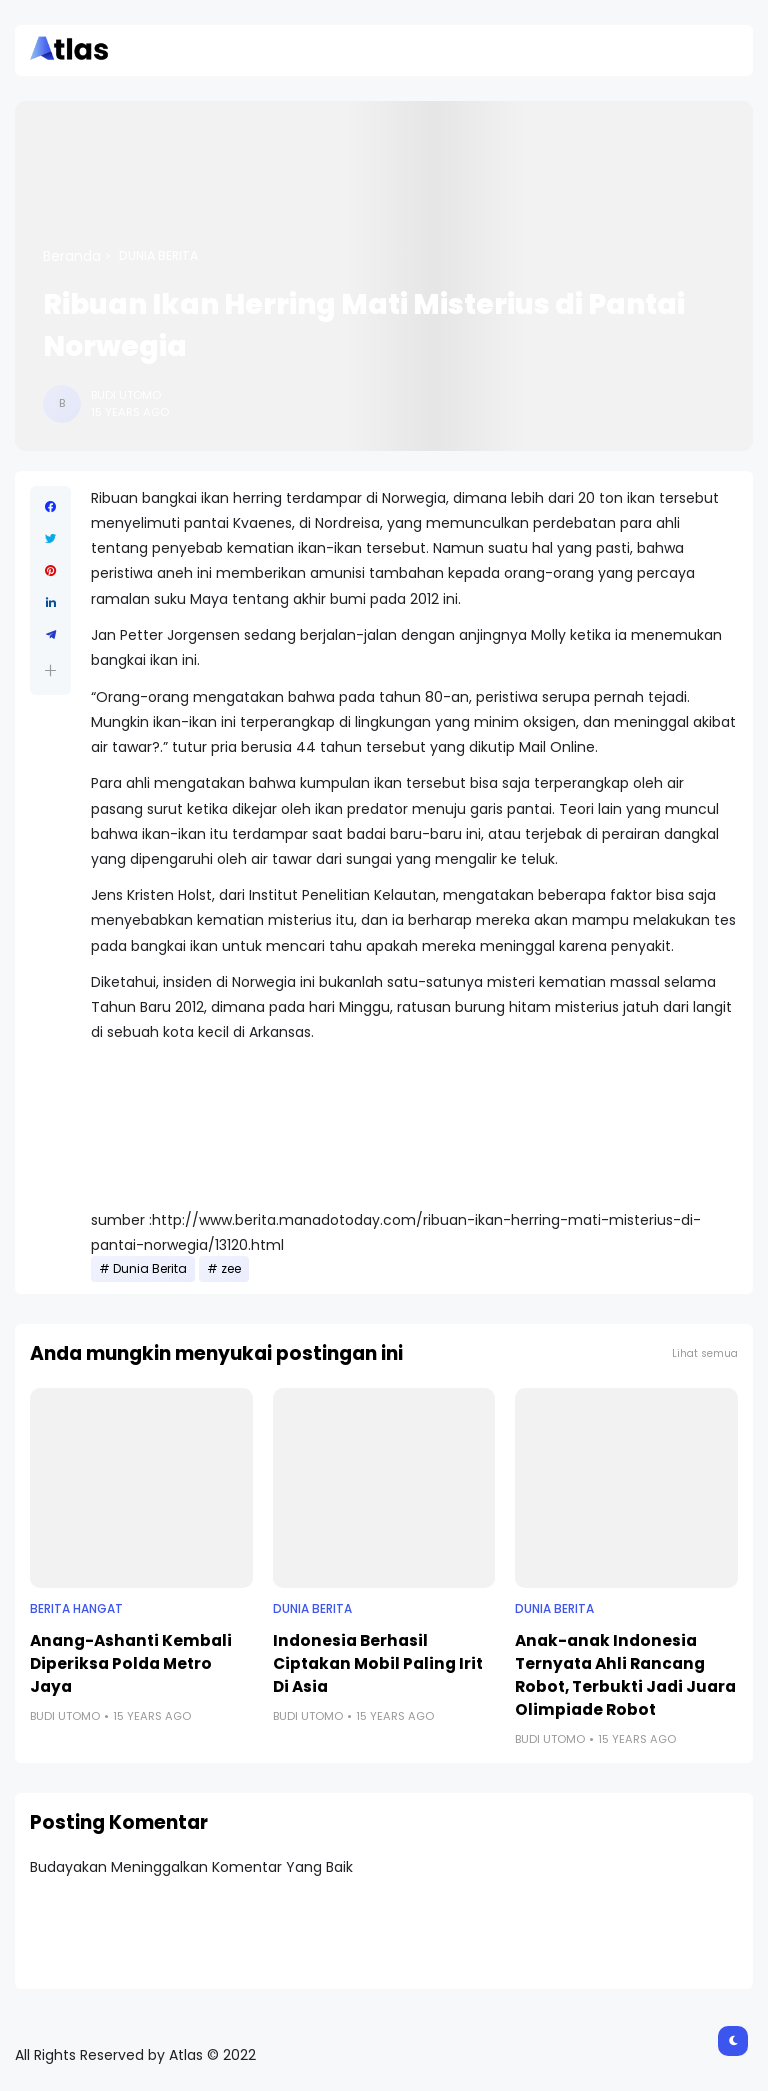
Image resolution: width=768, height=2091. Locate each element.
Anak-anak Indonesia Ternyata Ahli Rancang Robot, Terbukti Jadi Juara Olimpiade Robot (625, 1675)
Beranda (72, 256)
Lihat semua (705, 1353)
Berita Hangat (76, 1609)
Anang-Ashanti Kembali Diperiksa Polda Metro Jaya (131, 1663)
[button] (50, 670)
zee (231, 1269)
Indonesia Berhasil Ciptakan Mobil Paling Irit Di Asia (378, 1663)
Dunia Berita (158, 256)
